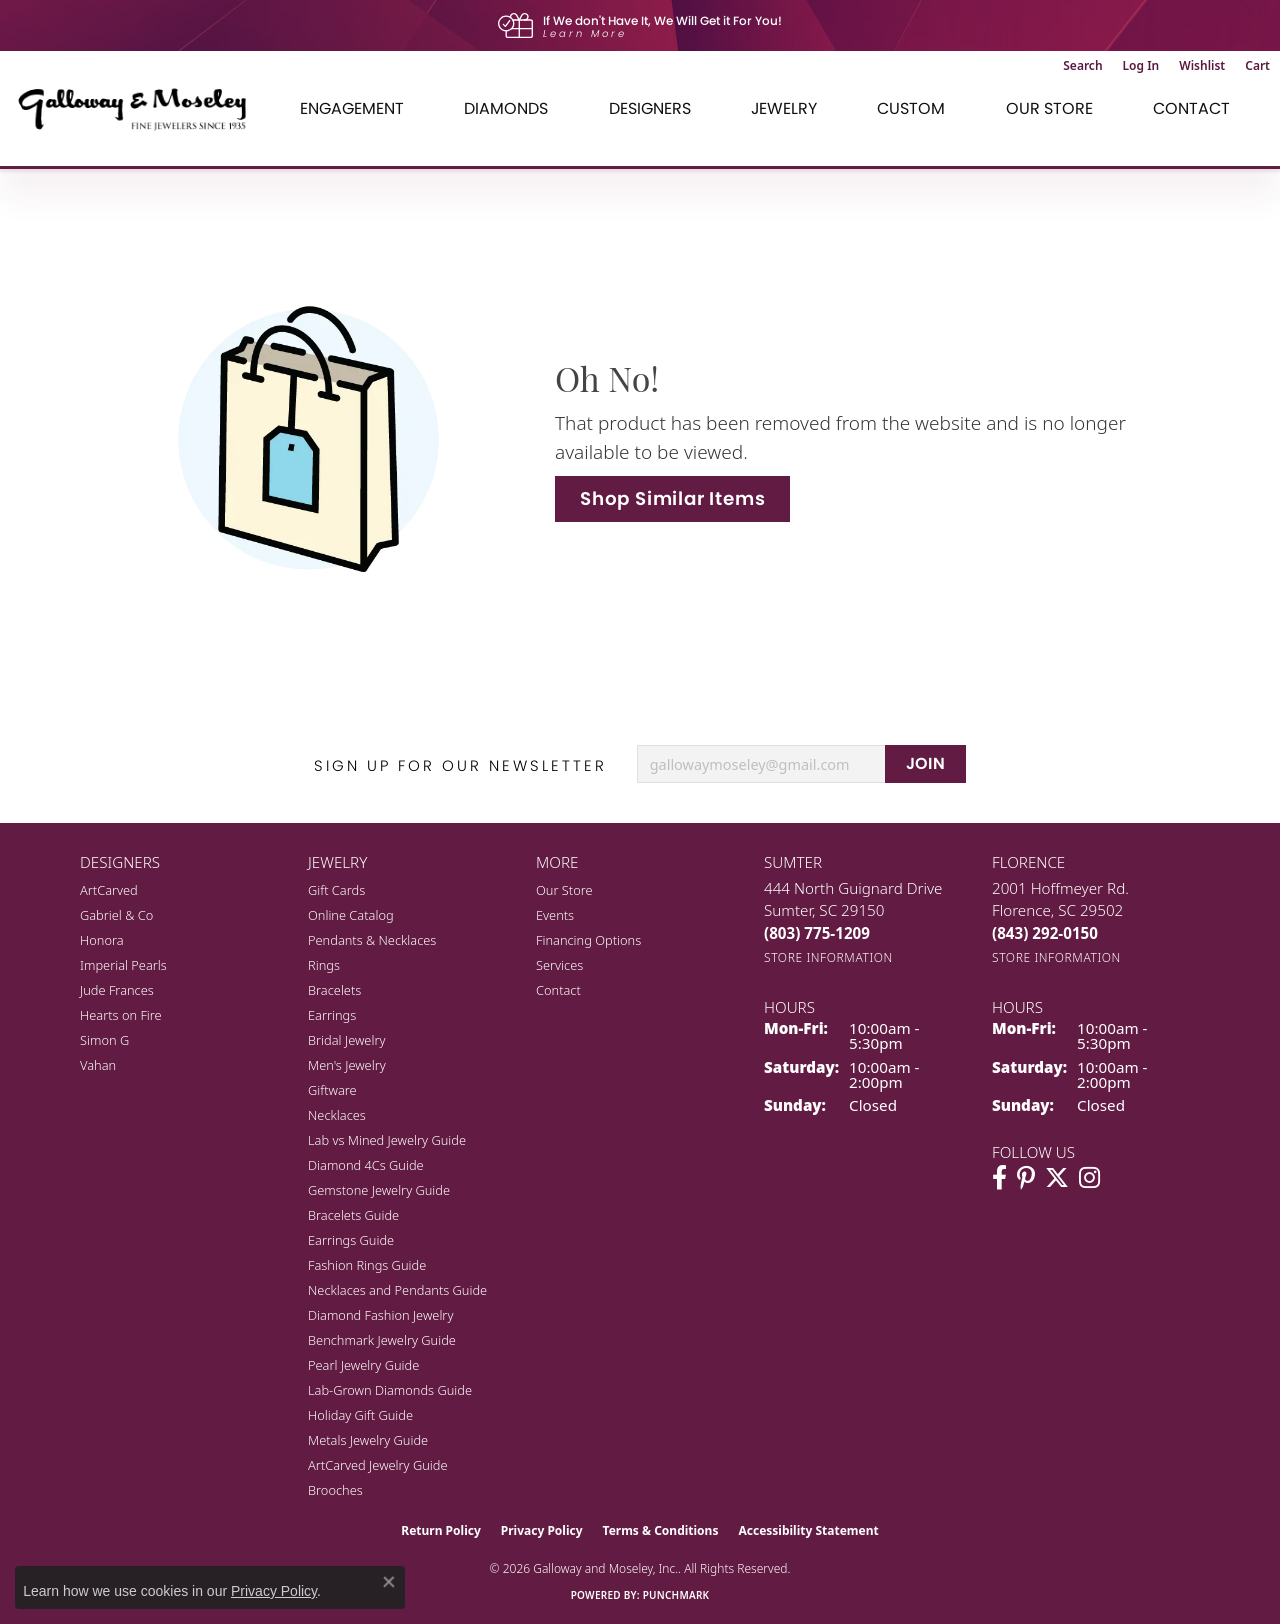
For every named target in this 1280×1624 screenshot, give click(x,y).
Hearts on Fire (121, 1015)
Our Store (1049, 108)
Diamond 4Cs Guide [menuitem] (366, 1165)
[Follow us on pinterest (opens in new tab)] (1026, 1178)
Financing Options (588, 940)
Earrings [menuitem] (332, 1015)
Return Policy (441, 1530)
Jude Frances (117, 990)
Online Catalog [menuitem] (351, 915)
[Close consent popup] (389, 1582)
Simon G (104, 1040)
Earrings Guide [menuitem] (351, 1240)
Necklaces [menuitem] (337, 1115)
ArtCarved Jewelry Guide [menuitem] (378, 1465)
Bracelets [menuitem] (334, 990)
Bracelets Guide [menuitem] (353, 1215)
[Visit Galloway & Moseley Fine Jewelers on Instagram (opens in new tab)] (1089, 1178)
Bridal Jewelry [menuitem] (346, 1040)
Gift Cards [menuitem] (336, 890)
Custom (911, 108)
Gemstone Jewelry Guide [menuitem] (379, 1190)
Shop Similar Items (672, 498)
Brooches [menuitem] (335, 1490)
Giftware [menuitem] (332, 1090)
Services (559, 965)
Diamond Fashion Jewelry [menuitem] (380, 1315)
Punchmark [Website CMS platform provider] (676, 1595)
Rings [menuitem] (324, 965)
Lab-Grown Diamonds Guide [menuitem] (390, 1390)
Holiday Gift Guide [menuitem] (360, 1415)
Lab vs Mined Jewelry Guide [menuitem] (387, 1140)
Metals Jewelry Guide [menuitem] (368, 1440)
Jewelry (784, 108)
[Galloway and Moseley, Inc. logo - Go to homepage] (140, 108)
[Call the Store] (817, 933)
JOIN (926, 763)
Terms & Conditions (661, 1530)
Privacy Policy (542, 1530)
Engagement (352, 108)
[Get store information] (828, 957)
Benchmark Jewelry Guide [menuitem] (382, 1340)
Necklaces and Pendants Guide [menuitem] (397, 1290)
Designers (650, 108)
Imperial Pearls (123, 965)
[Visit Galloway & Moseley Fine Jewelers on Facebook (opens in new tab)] (999, 1178)
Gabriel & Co (116, 915)
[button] (1082, 66)
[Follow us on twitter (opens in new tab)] (1057, 1178)
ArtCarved (109, 890)
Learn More (585, 33)
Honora (102, 940)
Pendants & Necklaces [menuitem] (372, 940)
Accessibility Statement (808, 1530)
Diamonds (506, 108)
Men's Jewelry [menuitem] (347, 1065)
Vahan (98, 1065)
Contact (1191, 108)
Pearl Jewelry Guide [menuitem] (363, 1365)
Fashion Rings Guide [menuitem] (367, 1265)
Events (555, 915)
